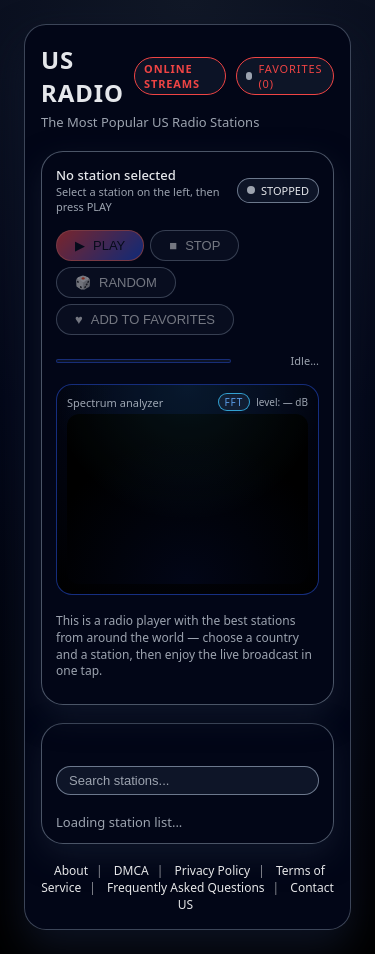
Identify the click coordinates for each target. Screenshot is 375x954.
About (71, 870)
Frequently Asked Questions (186, 887)
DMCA (131, 870)
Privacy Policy (212, 870)
